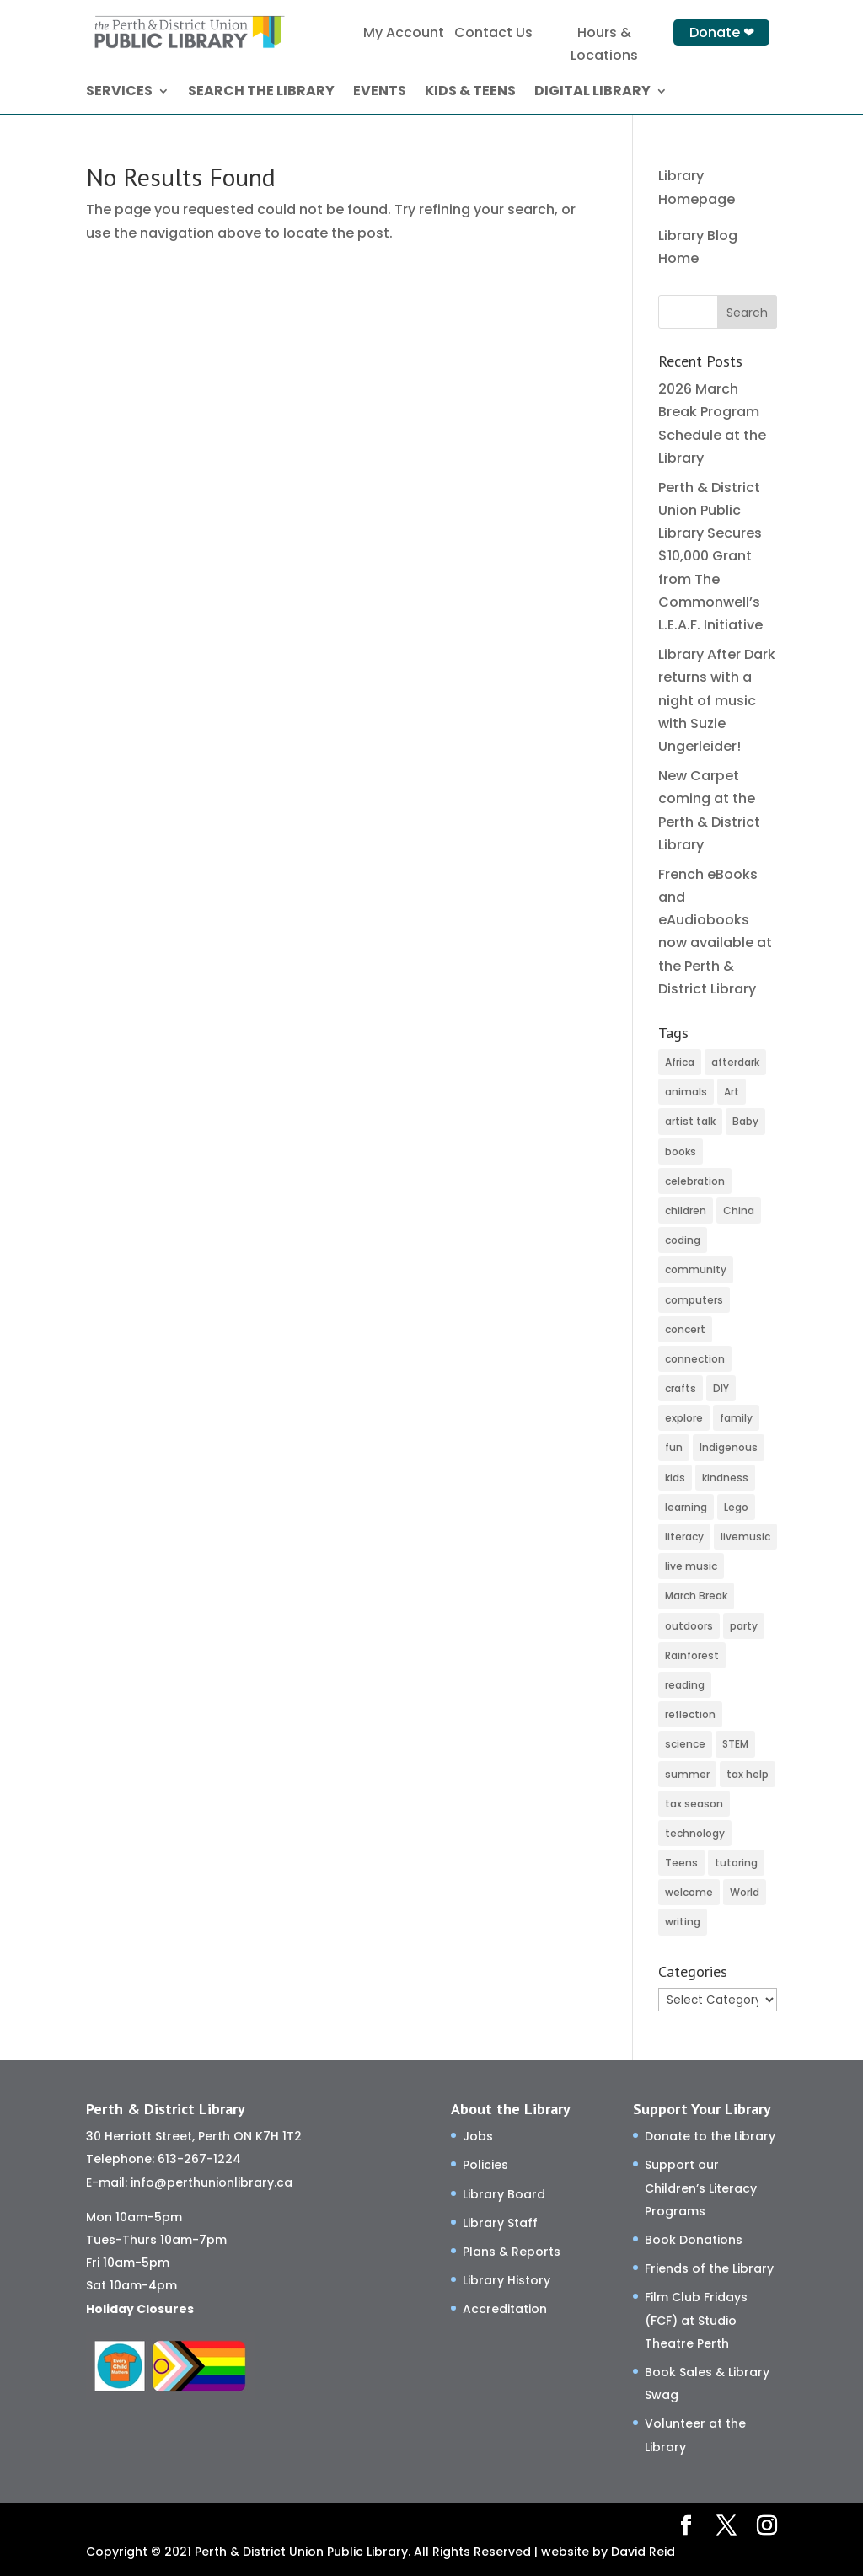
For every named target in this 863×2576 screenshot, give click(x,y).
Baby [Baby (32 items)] (745, 1121)
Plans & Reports (511, 2251)
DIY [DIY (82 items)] (721, 1388)
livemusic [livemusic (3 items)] (745, 1536)
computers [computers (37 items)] (694, 1300)
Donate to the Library (710, 2136)
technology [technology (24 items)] (695, 1833)
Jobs (478, 2136)
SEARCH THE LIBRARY (261, 92)
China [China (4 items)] (738, 1210)
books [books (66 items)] (680, 1151)
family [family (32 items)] (736, 1418)
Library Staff (500, 2223)
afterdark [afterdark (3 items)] (735, 1062)
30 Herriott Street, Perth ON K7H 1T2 (194, 2136)
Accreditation (505, 2308)
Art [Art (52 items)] (731, 1091)
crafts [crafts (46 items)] (680, 1388)
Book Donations (693, 2239)
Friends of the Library (709, 2268)
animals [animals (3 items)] (686, 1091)
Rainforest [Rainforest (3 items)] (692, 1655)
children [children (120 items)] (685, 1210)
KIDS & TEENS (470, 92)
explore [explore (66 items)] (684, 1418)
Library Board (504, 2194)
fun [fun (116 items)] (674, 1447)
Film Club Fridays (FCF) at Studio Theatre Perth (696, 2320)
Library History (506, 2280)
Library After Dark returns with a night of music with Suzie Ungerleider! (716, 700)
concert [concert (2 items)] (685, 1329)
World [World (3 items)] (744, 1892)
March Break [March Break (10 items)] (696, 1595)
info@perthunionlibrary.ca (211, 2182)
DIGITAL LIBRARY (592, 92)
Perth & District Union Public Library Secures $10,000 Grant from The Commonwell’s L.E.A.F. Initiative (710, 556)
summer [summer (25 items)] (687, 1774)
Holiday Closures (140, 2308)
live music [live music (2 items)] (691, 1566)
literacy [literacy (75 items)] (684, 1536)
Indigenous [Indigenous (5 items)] (729, 1447)
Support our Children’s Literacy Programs (701, 2187)
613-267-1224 (199, 2158)
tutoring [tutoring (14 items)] (736, 1863)
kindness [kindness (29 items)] (725, 1477)
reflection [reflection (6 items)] (690, 1714)
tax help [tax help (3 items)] (747, 1774)
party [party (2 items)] (744, 1626)
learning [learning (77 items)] (686, 1507)
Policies (485, 2164)
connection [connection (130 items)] (695, 1359)
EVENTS (379, 92)
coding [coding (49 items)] (682, 1240)
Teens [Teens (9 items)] (681, 1863)
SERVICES (119, 92)
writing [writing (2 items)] (682, 1922)
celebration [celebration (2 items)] (695, 1181)
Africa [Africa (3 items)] (679, 1062)
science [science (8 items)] (685, 1744)
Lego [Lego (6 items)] (736, 1507)
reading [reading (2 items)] (685, 1685)
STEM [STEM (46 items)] (735, 1744)
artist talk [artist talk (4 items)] (690, 1121)
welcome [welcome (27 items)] (689, 1892)
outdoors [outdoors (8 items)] (689, 1626)
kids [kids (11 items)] (675, 1477)
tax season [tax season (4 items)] (694, 1804)
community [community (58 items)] (695, 1269)
